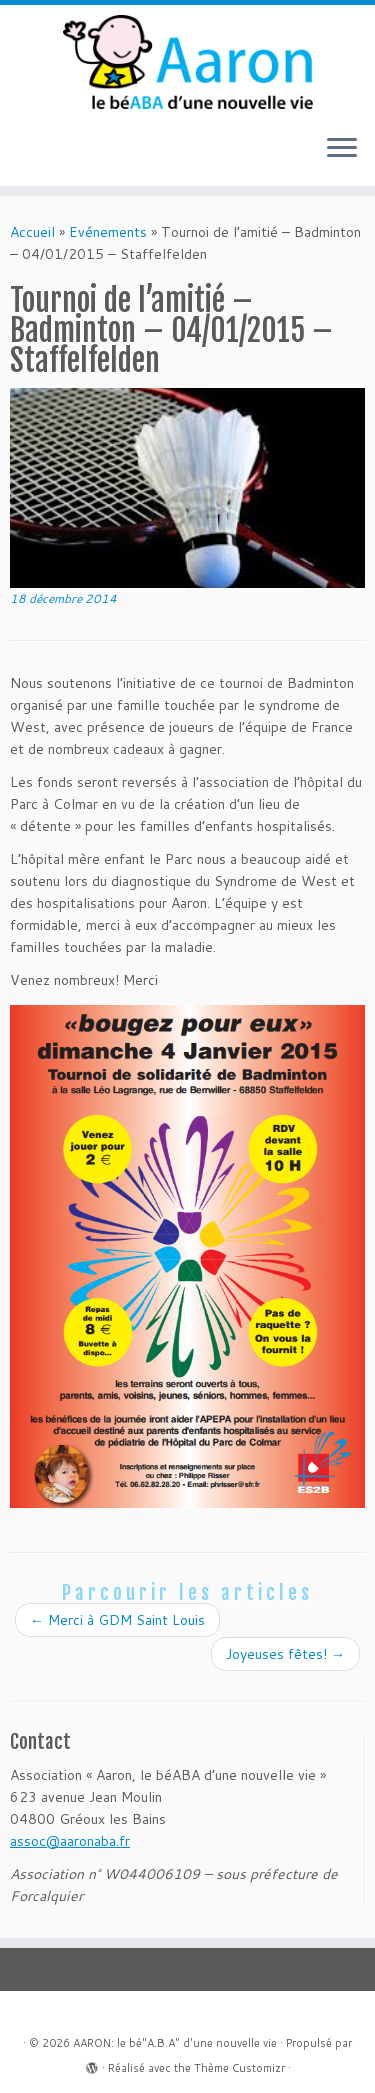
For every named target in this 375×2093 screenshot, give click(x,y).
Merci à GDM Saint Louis (117, 1620)
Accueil (32, 232)
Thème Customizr (239, 2068)
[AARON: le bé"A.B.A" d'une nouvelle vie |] (187, 62)
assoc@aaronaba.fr (70, 1841)
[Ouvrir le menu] (342, 150)
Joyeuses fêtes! (285, 1654)
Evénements (108, 232)
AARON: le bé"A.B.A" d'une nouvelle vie (175, 2043)
